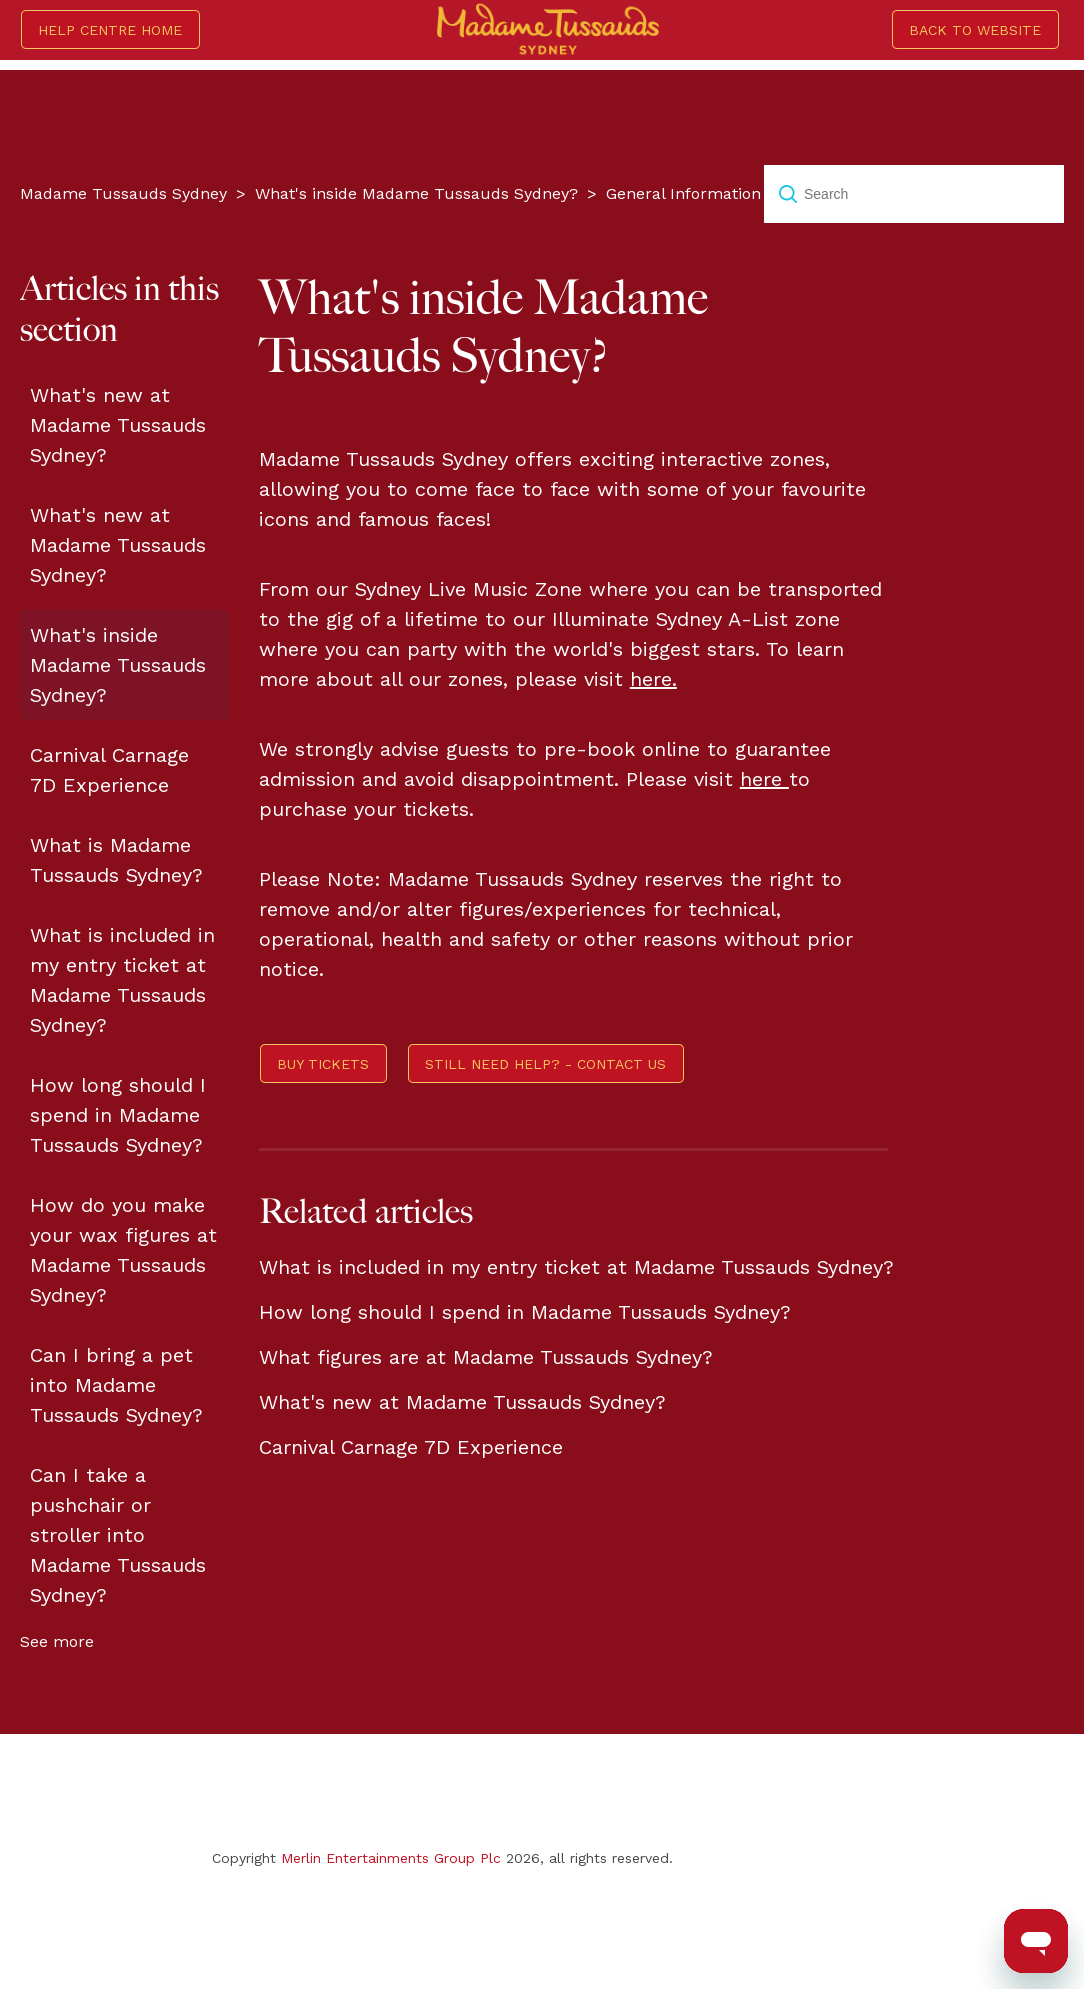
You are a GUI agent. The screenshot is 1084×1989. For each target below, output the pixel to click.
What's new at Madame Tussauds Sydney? (118, 425)
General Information (683, 193)
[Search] (914, 194)
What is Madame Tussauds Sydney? (116, 860)
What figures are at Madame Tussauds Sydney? (486, 1357)
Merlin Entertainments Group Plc (391, 1858)
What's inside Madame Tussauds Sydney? (416, 193)
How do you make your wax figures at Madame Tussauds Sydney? (123, 1250)
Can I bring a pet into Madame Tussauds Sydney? (116, 1385)
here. (653, 679)
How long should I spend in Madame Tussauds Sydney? (118, 1115)
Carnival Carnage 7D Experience (109, 770)
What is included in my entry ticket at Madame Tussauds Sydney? (122, 980)
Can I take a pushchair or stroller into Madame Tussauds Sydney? (118, 1535)
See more (57, 1641)
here (764, 779)
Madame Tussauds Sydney (123, 193)
